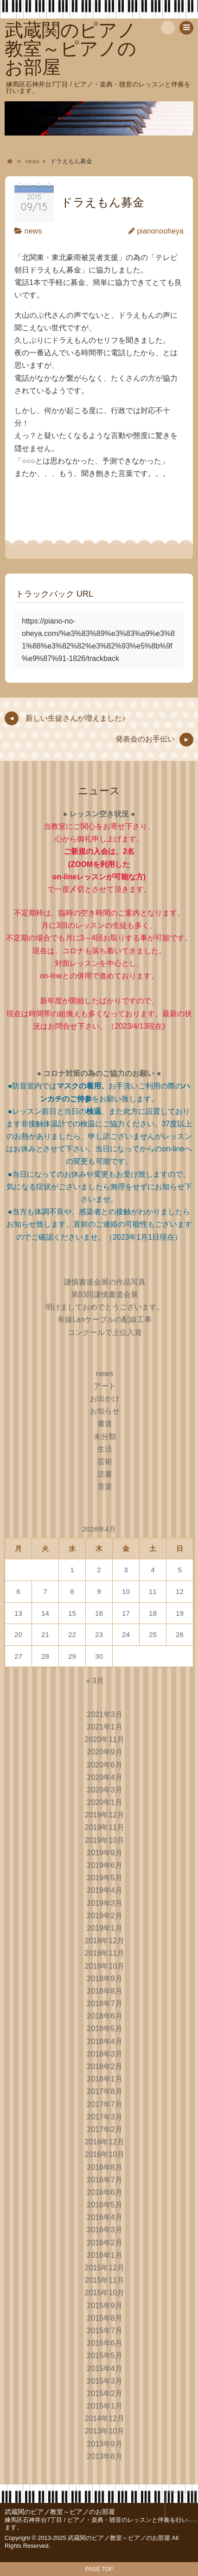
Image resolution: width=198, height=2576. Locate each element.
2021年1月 (104, 1727)
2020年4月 (104, 1777)
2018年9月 (104, 1979)
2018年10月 (104, 1966)
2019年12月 (104, 1815)
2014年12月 (104, 2418)
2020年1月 (104, 1802)
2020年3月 (104, 1790)
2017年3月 (104, 2117)
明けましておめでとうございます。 (104, 1307)
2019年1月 (104, 1928)
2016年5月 (104, 2205)
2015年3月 (104, 2381)
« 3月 (94, 1681)
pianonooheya (160, 231)
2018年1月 (104, 2079)
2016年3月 (104, 2230)
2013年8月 (104, 2456)
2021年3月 (104, 1714)
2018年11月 (104, 1953)
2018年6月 (104, 2016)
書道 (104, 1423)
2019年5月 (104, 1878)
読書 (104, 1474)
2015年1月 (104, 2406)
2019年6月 (104, 1865)
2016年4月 (104, 2217)
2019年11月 (104, 1827)
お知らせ (105, 1411)
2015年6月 (104, 2343)
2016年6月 (104, 2192)
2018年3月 (104, 2054)
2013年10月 (104, 2431)
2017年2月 (104, 2129)
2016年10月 (104, 2154)
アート (105, 1386)
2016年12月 (104, 2142)
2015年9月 (104, 2306)
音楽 (104, 1486)
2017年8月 (104, 2091)
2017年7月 (104, 2104)
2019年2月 (104, 1916)
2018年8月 (104, 1991)
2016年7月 (104, 2180)
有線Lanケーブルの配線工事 (104, 1319)
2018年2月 (104, 2066)
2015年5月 (104, 2356)
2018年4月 (104, 2041)
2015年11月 (104, 2280)
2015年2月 (104, 2393)
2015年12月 (104, 2268)
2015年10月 (104, 2293)
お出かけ (105, 1398)
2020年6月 (104, 1765)
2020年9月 (104, 1752)
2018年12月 (104, 1941)
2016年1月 (104, 2255)
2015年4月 (104, 2368)
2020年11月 (104, 1739)
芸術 (104, 1461)
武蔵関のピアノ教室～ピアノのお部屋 (60, 2511)
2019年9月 (104, 1853)
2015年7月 (104, 2331)
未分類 (105, 1436)
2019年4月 (104, 1890)
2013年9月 (104, 2444)
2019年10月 (104, 1840)
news (33, 231)
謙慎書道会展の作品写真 (105, 1282)
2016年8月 (104, 2167)
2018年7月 (104, 2004)
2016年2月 (104, 2243)
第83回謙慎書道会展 (105, 1294)
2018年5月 (104, 2028)
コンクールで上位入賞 (105, 1332)
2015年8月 (104, 2318)
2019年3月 (104, 1903)
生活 (104, 1449)
